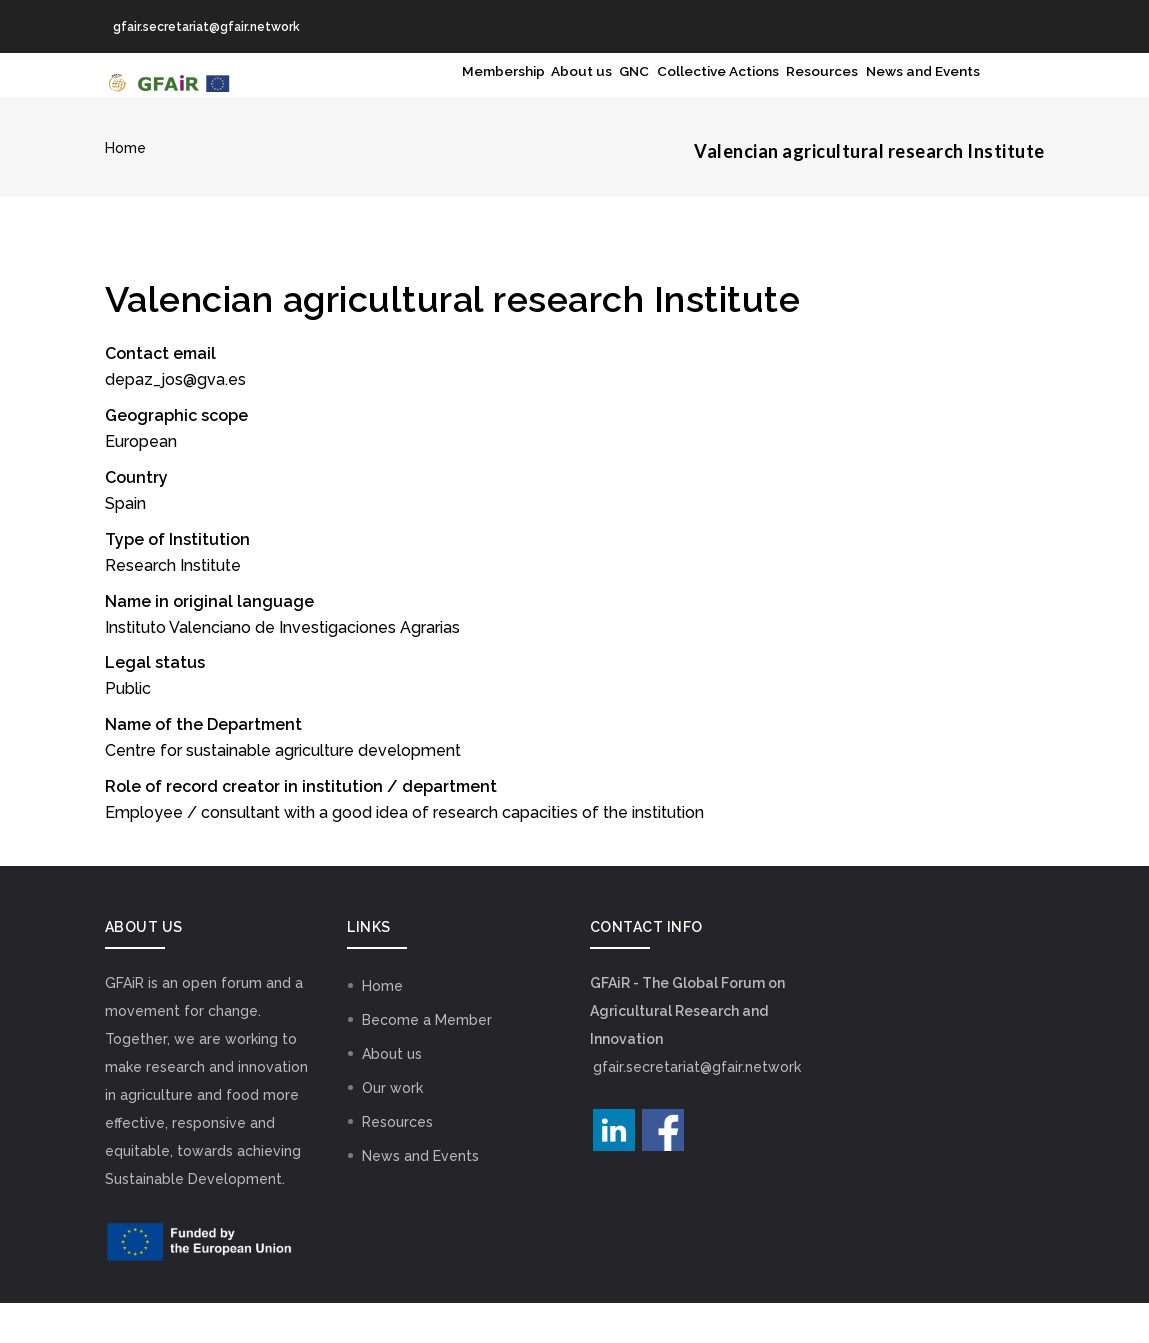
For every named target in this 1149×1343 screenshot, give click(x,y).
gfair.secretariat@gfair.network (697, 1107)
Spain (125, 543)
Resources (783, 95)
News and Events (908, 95)
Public (128, 729)
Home (125, 188)
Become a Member (427, 1060)
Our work (392, 1128)
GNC (544, 95)
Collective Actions (652, 95)
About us (473, 95)
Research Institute (173, 605)
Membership (373, 95)
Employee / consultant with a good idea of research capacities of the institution (404, 852)
